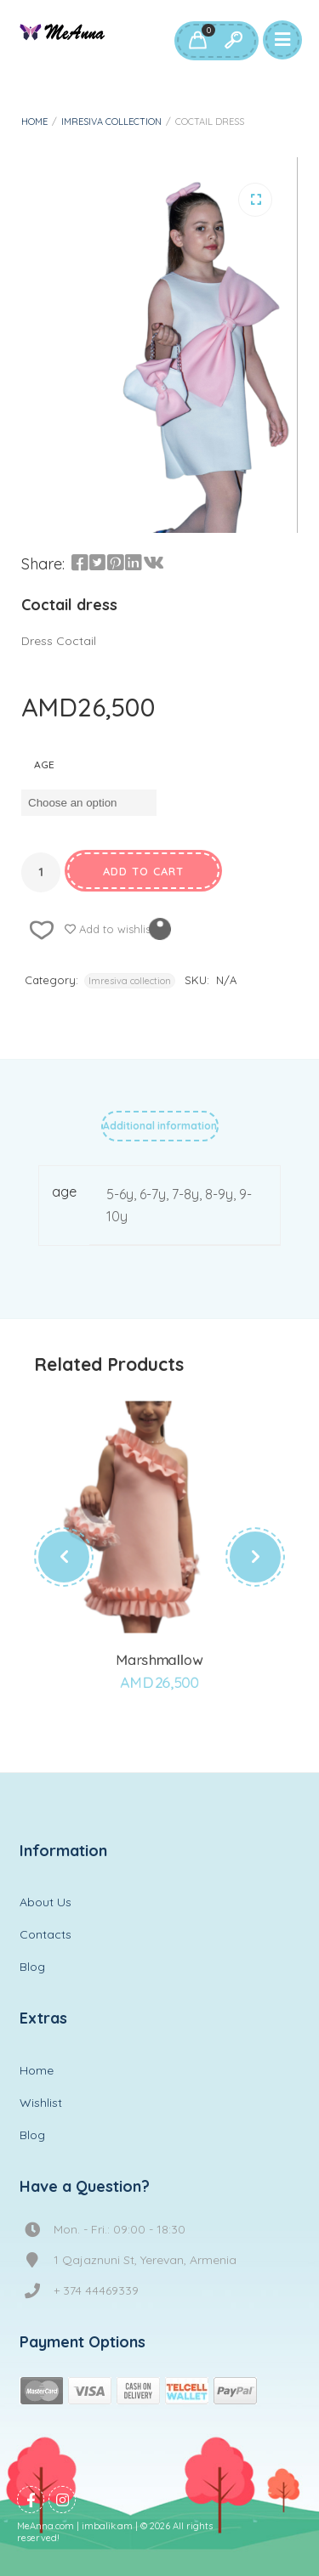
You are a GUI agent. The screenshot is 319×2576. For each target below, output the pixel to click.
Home (34, 121)
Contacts (45, 1934)
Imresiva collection (111, 121)
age (44, 764)
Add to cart (143, 871)
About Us (45, 1902)
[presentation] (63, 1556)
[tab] (160, 1129)
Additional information (160, 1125)
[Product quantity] (40, 872)
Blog (32, 1966)
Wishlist (41, 2102)
